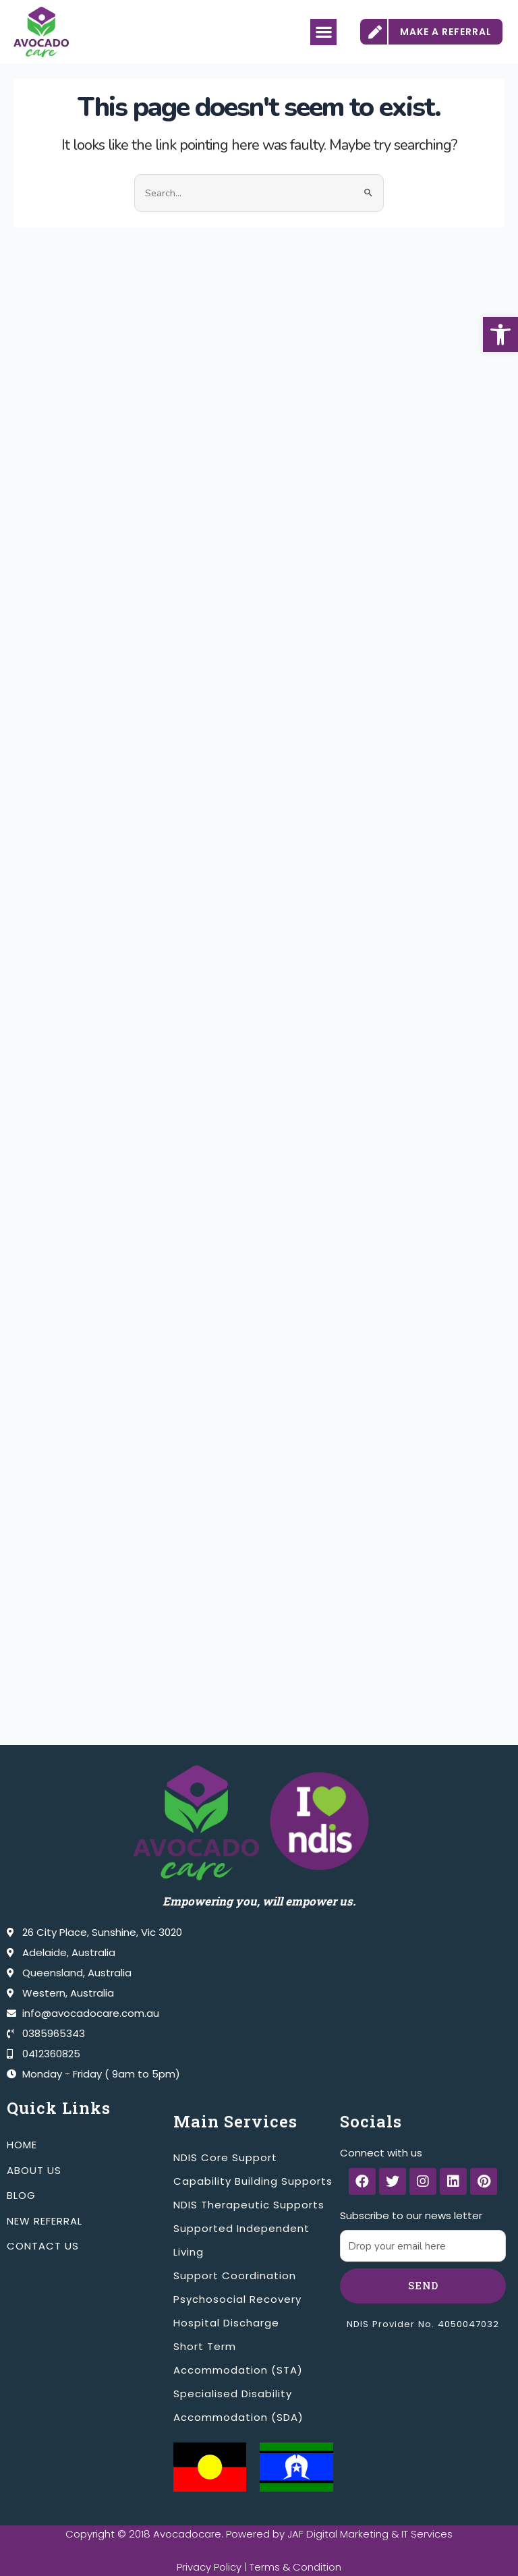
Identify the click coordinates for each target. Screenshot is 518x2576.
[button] (500, 334)
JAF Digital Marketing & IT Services (370, 2534)
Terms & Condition (296, 2567)
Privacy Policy (209, 2567)
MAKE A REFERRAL (446, 31)
